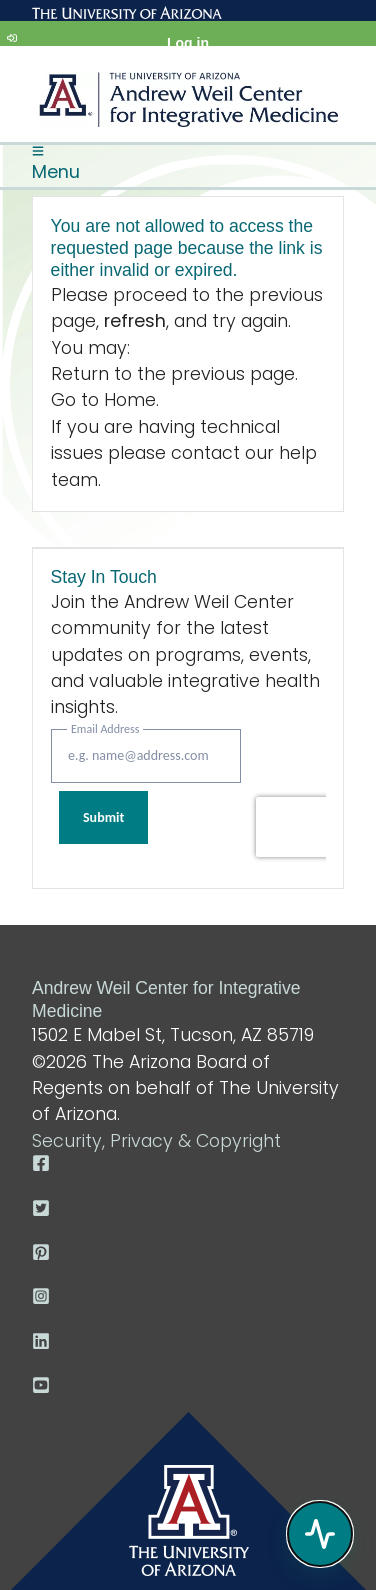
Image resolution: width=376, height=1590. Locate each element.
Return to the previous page (173, 374)
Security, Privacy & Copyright (156, 1141)
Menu (56, 164)
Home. (131, 400)
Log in (108, 39)
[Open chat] (320, 1534)
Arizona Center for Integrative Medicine (188, 104)
